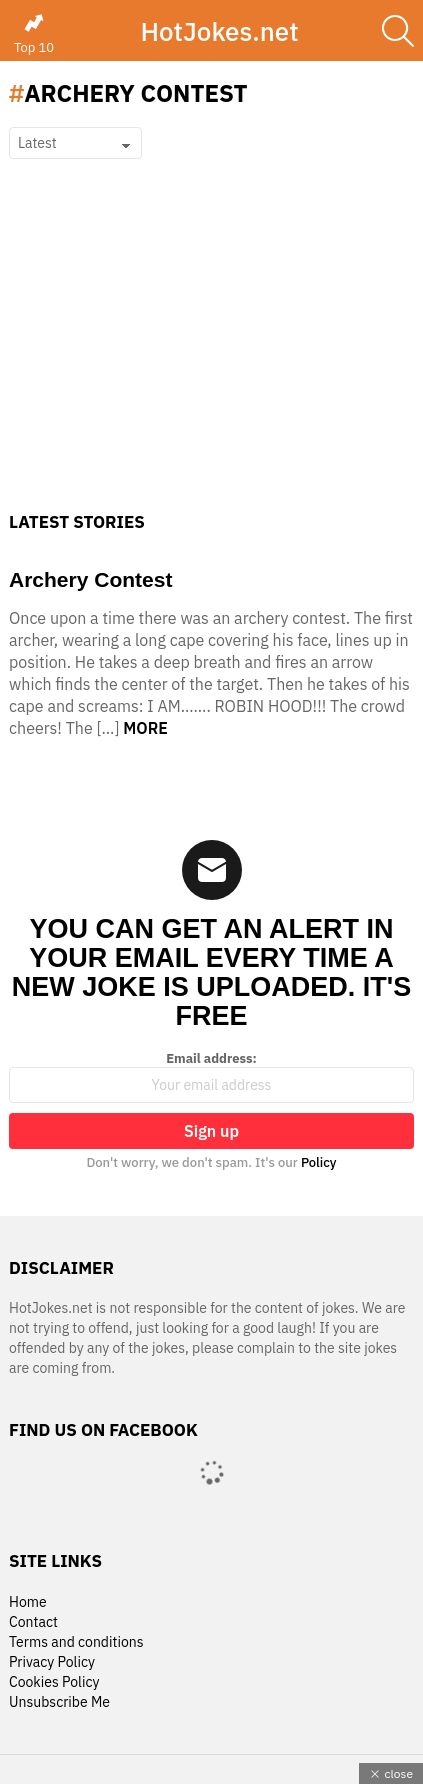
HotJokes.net (219, 31)
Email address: (211, 1077)
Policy (319, 1162)
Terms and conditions (76, 1642)
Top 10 (34, 34)
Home (28, 1602)
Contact (33, 1622)
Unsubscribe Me (59, 1702)
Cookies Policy (54, 1682)
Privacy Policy (52, 1662)
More (145, 728)
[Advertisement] (211, 360)
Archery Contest (90, 579)
